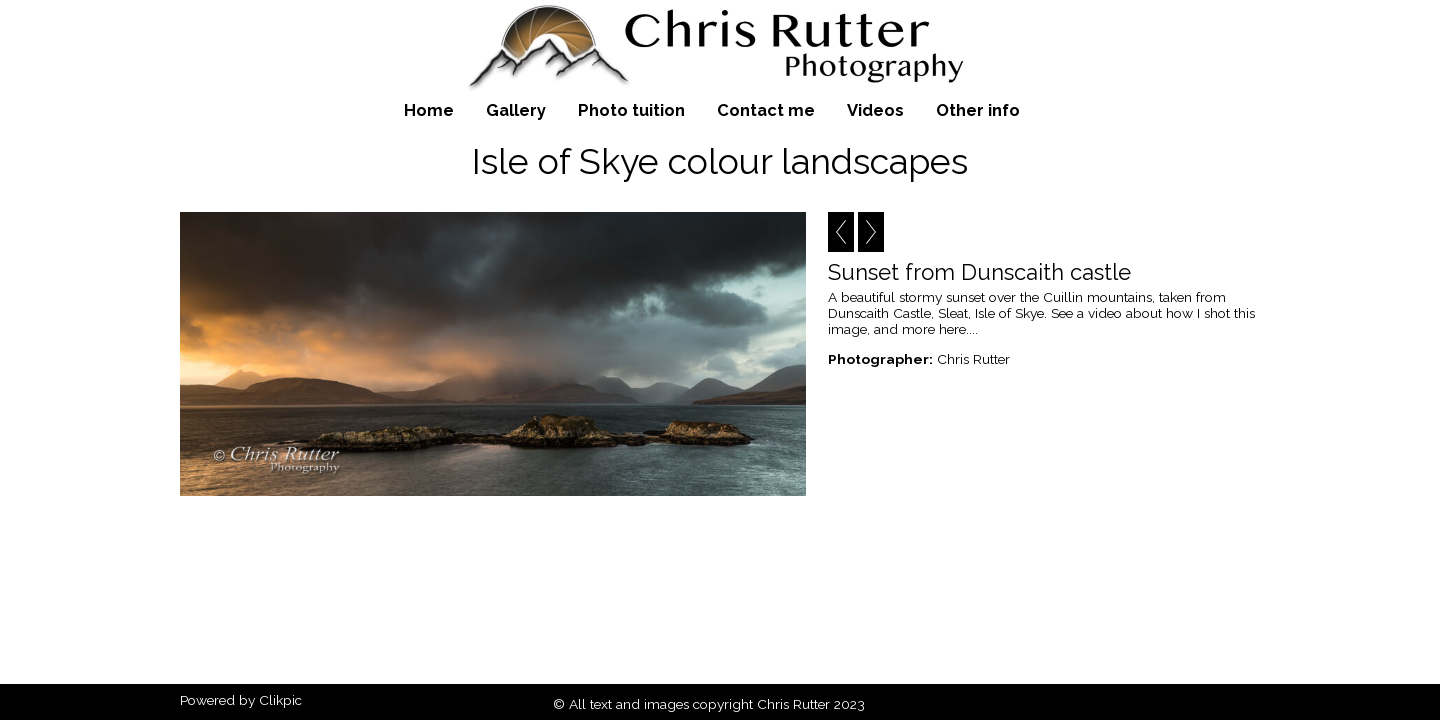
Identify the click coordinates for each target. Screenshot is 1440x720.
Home (429, 110)
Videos (875, 110)
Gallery (516, 110)
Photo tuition (631, 110)
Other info (978, 110)
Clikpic (280, 700)
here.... (958, 329)
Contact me (766, 110)
